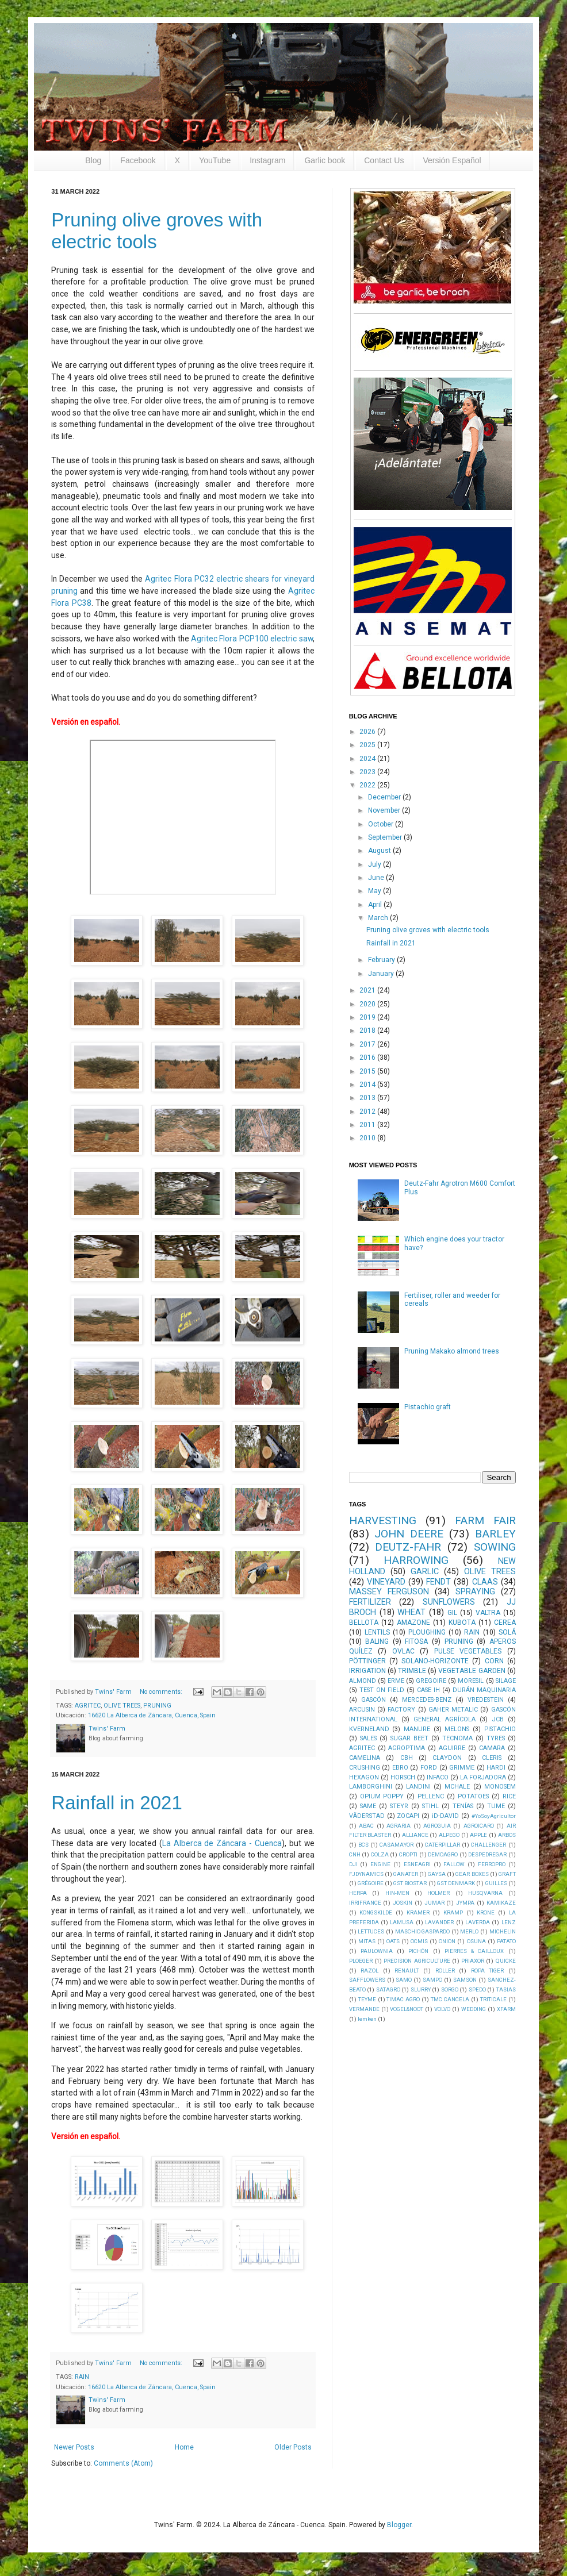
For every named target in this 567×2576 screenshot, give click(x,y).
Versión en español (84, 721)
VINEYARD (386, 1582)
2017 (368, 1044)
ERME (396, 1681)
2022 (368, 785)
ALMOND (362, 1681)
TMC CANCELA (450, 1999)
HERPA (358, 1893)
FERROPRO (491, 1864)
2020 (368, 1004)
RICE (509, 1796)
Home (184, 2447)
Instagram (267, 160)
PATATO (506, 1941)
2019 (368, 1017)
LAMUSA (401, 1922)
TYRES (495, 1738)
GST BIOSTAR (410, 1883)
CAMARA (492, 1748)
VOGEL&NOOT (406, 2009)
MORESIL (471, 1681)
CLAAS (485, 1582)
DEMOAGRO (443, 1854)
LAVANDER (439, 1922)
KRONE (486, 1912)
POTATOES (473, 1796)
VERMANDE (364, 2009)
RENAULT (406, 1970)
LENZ (508, 1922)
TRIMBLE (412, 1671)
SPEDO (477, 1989)
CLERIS (491, 1758)
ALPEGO (449, 1835)
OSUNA (476, 1941)
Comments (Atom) (123, 2463)
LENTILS (377, 1632)
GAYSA (437, 1874)
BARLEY (495, 1533)
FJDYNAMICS (366, 1874)
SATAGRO (388, 1989)
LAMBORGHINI (370, 1786)
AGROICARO (478, 1826)
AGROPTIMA (406, 1748)
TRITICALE (493, 1999)
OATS (393, 1941)
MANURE (417, 1729)
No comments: (162, 1691)
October (381, 824)
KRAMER (418, 1912)
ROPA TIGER (487, 1970)
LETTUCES (371, 1931)
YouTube (215, 160)
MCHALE (457, 1786)
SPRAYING (475, 1592)
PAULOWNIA (377, 1951)
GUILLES (496, 1883)
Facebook (137, 160)
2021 (368, 990)
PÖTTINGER (367, 1661)
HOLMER (438, 1893)
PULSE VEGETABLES (468, 1651)
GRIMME (461, 1767)
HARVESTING (382, 1520)
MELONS (457, 1729)
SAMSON (465, 1980)
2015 (368, 1071)
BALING (377, 1641)
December (385, 797)
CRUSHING (364, 1767)
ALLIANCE (415, 1835)
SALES (368, 1738)
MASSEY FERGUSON (389, 1592)
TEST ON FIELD (381, 1690)
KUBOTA (462, 1622)
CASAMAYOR (396, 1844)
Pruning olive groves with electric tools (427, 930)
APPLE (478, 1835)
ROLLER (445, 1970)
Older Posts (293, 2447)
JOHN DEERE (408, 1533)
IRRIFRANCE (365, 1903)
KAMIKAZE (501, 1903)
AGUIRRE (452, 1748)
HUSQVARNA (485, 1893)
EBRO (400, 1767)
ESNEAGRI (417, 1864)
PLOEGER (361, 1961)
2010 (368, 1138)
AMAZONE (413, 1622)
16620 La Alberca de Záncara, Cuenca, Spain (152, 1715)
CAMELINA (364, 1758)
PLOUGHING (427, 1632)
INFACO (438, 1777)
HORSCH (402, 1777)
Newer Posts (74, 2447)
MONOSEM (500, 1786)
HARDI (495, 1767)
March (379, 918)
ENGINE (380, 1864)
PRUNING (157, 1705)
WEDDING (473, 2009)
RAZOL (369, 1970)
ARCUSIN (362, 1709)
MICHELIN (502, 1931)
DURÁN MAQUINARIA (484, 1690)
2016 (368, 1058)
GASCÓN (373, 1700)
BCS (363, 1844)
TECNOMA (457, 1738)
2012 (368, 1112)
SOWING (495, 1547)
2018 (368, 1030)
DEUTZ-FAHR (408, 1547)
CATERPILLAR (442, 1844)
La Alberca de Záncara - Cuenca (222, 1843)
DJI (353, 1864)
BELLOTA (363, 1622)
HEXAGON (364, 1777)
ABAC (366, 1826)
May (375, 891)
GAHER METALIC (453, 1709)
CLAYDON (447, 1758)
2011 (368, 1125)
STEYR (399, 1806)
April (376, 905)
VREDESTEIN (486, 1700)
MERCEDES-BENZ (426, 1700)
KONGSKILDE (375, 1912)
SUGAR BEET (409, 1738)
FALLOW (454, 1864)
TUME (496, 1806)
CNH (355, 1854)
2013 (368, 1098)
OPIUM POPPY (382, 1796)
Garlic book (324, 160)
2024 (368, 759)
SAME (368, 1806)
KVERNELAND (369, 1729)
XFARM (506, 2009)
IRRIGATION (367, 1671)
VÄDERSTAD (367, 1816)
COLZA (380, 1854)
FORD (428, 1767)
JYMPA (465, 1903)
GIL (452, 1613)
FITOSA (416, 1641)
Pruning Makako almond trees (451, 1351)
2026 (368, 732)
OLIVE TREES (122, 1705)
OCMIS (419, 1941)
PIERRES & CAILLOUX (474, 1951)
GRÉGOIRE (371, 1883)
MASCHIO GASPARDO (422, 1931)
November (385, 810)
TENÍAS (463, 1806)
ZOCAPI (408, 1816)
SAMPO (432, 1980)
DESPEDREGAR (487, 1854)
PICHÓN (418, 1951)
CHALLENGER (488, 1844)
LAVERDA (477, 1922)
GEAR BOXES (471, 1874)
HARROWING (416, 1560)
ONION (447, 1941)
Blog (93, 160)
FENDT (438, 1582)
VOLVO (442, 2009)
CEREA (505, 1622)
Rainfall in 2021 (116, 1802)
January (382, 974)
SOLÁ (507, 1632)
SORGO (449, 1989)
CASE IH (428, 1690)
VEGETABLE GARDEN (471, 1671)
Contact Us (384, 160)
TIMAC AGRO (403, 1999)
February (382, 960)
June (377, 878)
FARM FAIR (485, 1520)
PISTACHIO (500, 1729)
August (380, 851)
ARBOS (507, 1835)
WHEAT (411, 1612)
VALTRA (488, 1613)
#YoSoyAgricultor (494, 1816)
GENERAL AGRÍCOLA (444, 1719)
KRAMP (453, 1912)
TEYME (367, 1999)
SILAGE (506, 1681)
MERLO (469, 1931)
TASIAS (506, 1989)
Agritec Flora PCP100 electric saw (252, 638)
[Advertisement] (435, 2212)
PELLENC (430, 1796)
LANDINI (418, 1786)
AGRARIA (398, 1826)
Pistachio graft (427, 1407)
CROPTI (408, 1854)
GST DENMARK (456, 1883)
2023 (368, 772)
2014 (368, 1085)
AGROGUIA (437, 1826)
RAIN (82, 2377)
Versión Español (452, 160)
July (375, 864)
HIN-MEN (397, 1893)
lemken (367, 2019)
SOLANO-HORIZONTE (435, 1661)
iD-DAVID (445, 1816)
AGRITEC (88, 1705)
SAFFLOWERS (367, 1980)
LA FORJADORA (483, 1777)
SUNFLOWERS (449, 1602)
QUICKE (506, 1961)
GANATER (405, 1874)
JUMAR (434, 1903)
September (386, 837)
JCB (498, 1719)
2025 (368, 745)
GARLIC (425, 1572)
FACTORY (401, 1709)
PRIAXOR (472, 1961)
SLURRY (421, 1989)
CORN (494, 1661)
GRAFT (507, 1874)
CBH (406, 1758)
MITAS (367, 1941)
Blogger (399, 2525)
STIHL (430, 1806)
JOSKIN (402, 1903)
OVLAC (403, 1651)
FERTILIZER (370, 1602)
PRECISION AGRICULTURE (417, 1961)
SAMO (404, 1980)
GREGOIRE (431, 1681)
